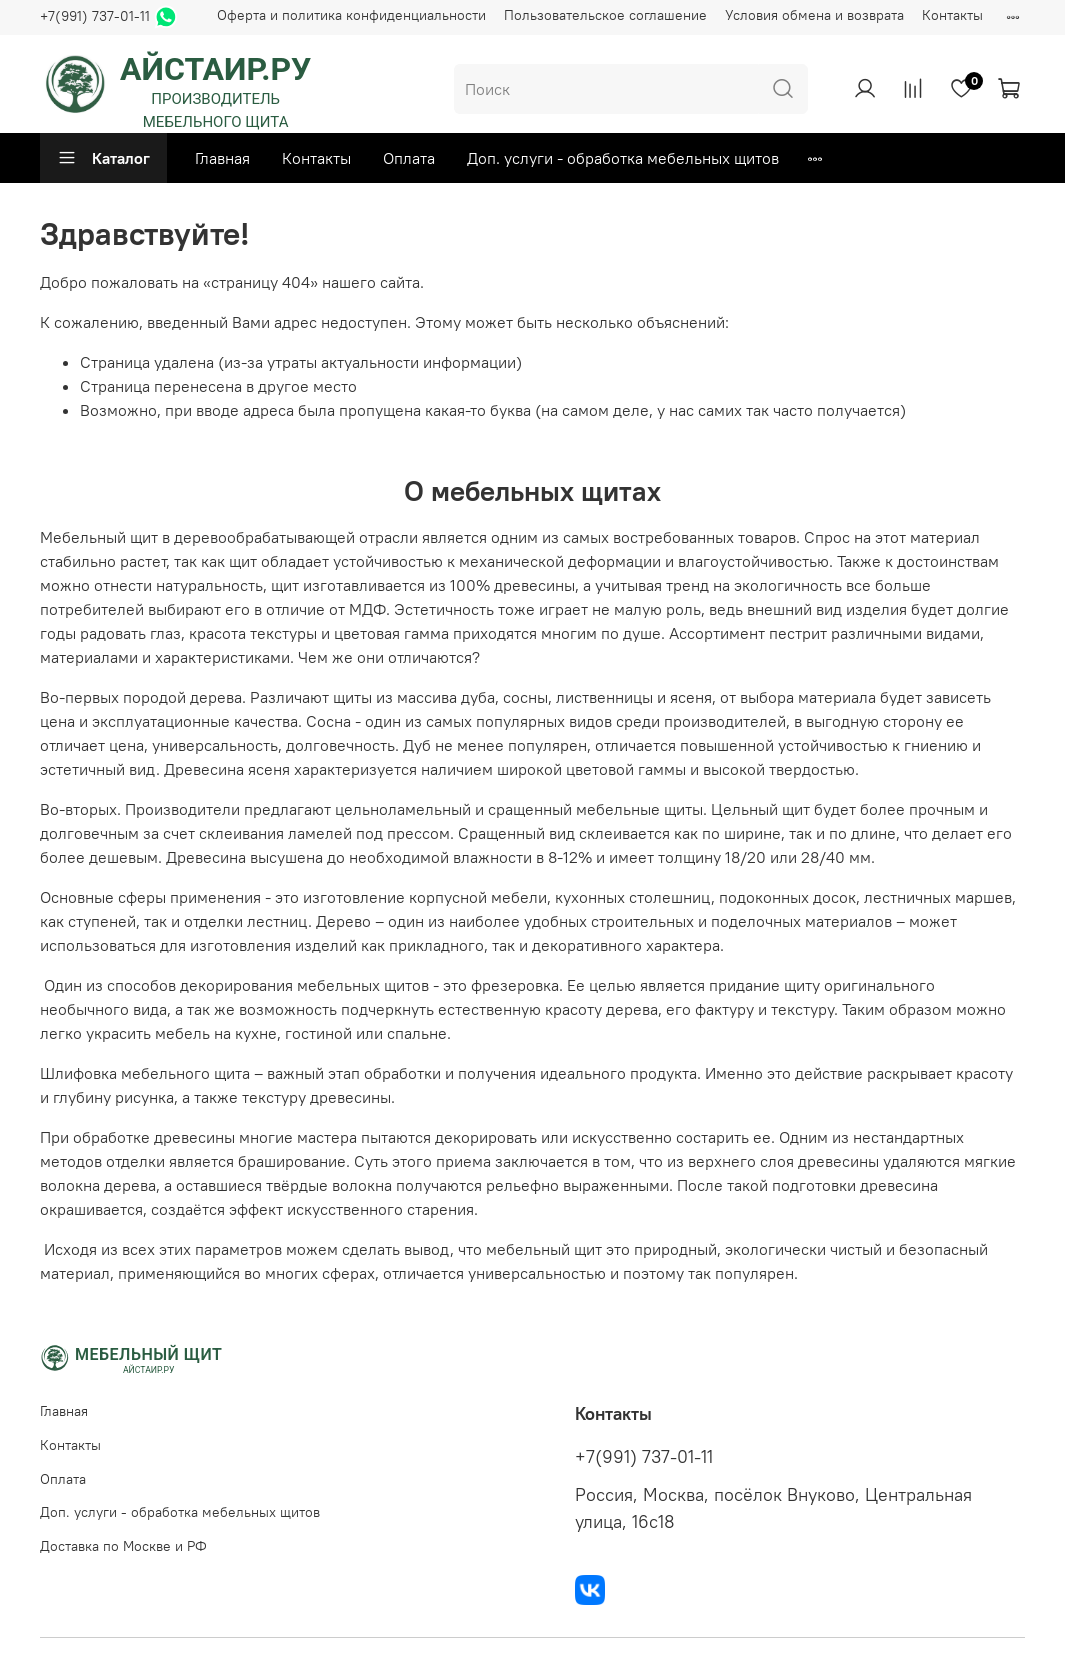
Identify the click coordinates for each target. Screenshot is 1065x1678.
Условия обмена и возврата (814, 15)
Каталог (103, 158)
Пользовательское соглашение (605, 15)
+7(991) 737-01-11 (95, 16)
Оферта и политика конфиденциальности (351, 15)
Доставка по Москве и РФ (123, 1546)
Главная (222, 158)
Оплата (409, 158)
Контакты (952, 15)
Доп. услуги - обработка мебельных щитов (623, 158)
